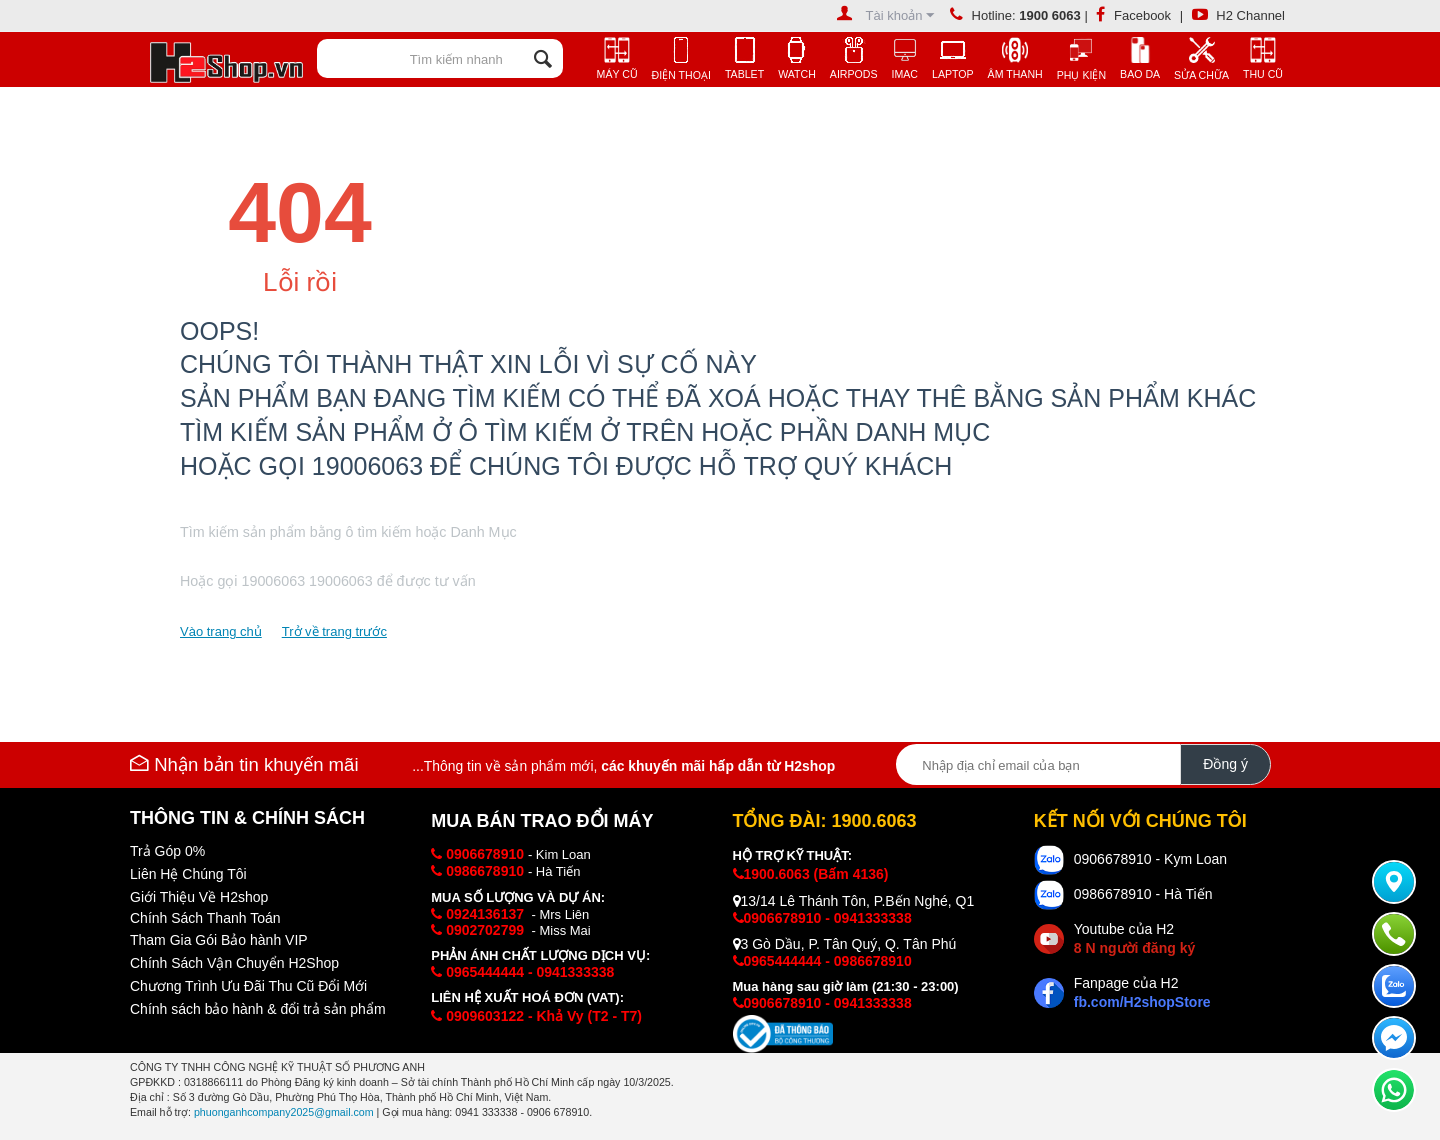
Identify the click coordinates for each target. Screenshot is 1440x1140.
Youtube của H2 (1134, 938)
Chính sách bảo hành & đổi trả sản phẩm (258, 1009)
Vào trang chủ (221, 631)
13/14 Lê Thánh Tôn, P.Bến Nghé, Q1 (854, 901)
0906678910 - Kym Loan (1150, 859)
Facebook (1133, 15)
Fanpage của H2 (1142, 992)
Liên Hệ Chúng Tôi (188, 874)
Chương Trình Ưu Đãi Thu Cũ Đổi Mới (248, 986)
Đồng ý (1225, 764)
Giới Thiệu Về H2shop (199, 897)
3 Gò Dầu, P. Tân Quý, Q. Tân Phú (845, 944)
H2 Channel (1238, 15)
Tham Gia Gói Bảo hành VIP (219, 940)
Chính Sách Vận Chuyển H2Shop (234, 963)
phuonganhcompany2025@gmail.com (284, 1112)
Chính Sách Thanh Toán (205, 918)
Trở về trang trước (334, 631)
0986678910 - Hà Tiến (1143, 894)
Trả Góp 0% (167, 851)
